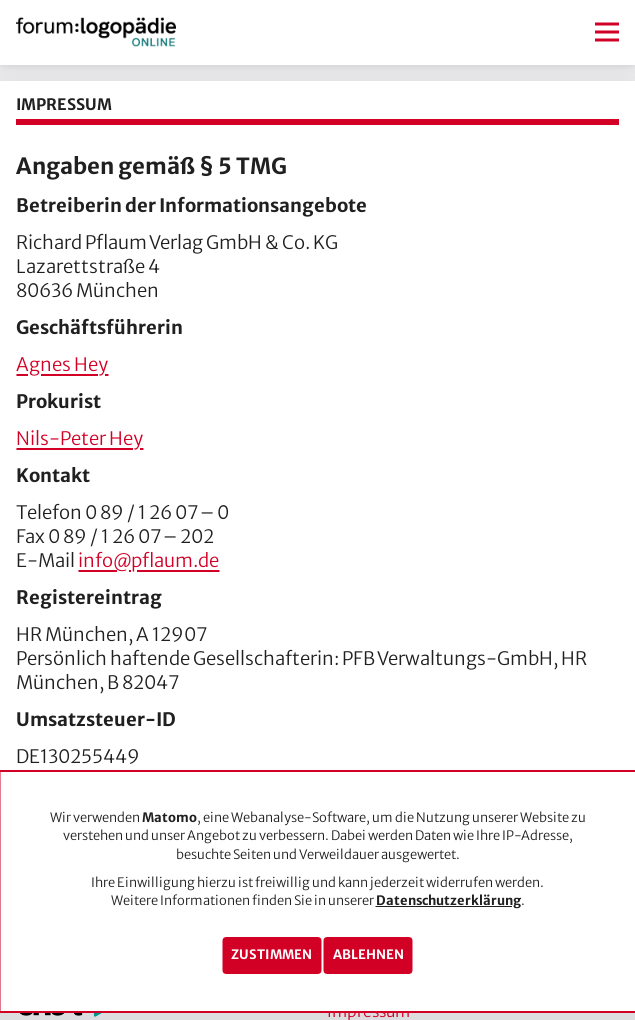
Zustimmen (271, 954)
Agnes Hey (62, 364)
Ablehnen (368, 954)
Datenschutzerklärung (448, 900)
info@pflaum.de (148, 560)
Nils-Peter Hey (79, 438)
